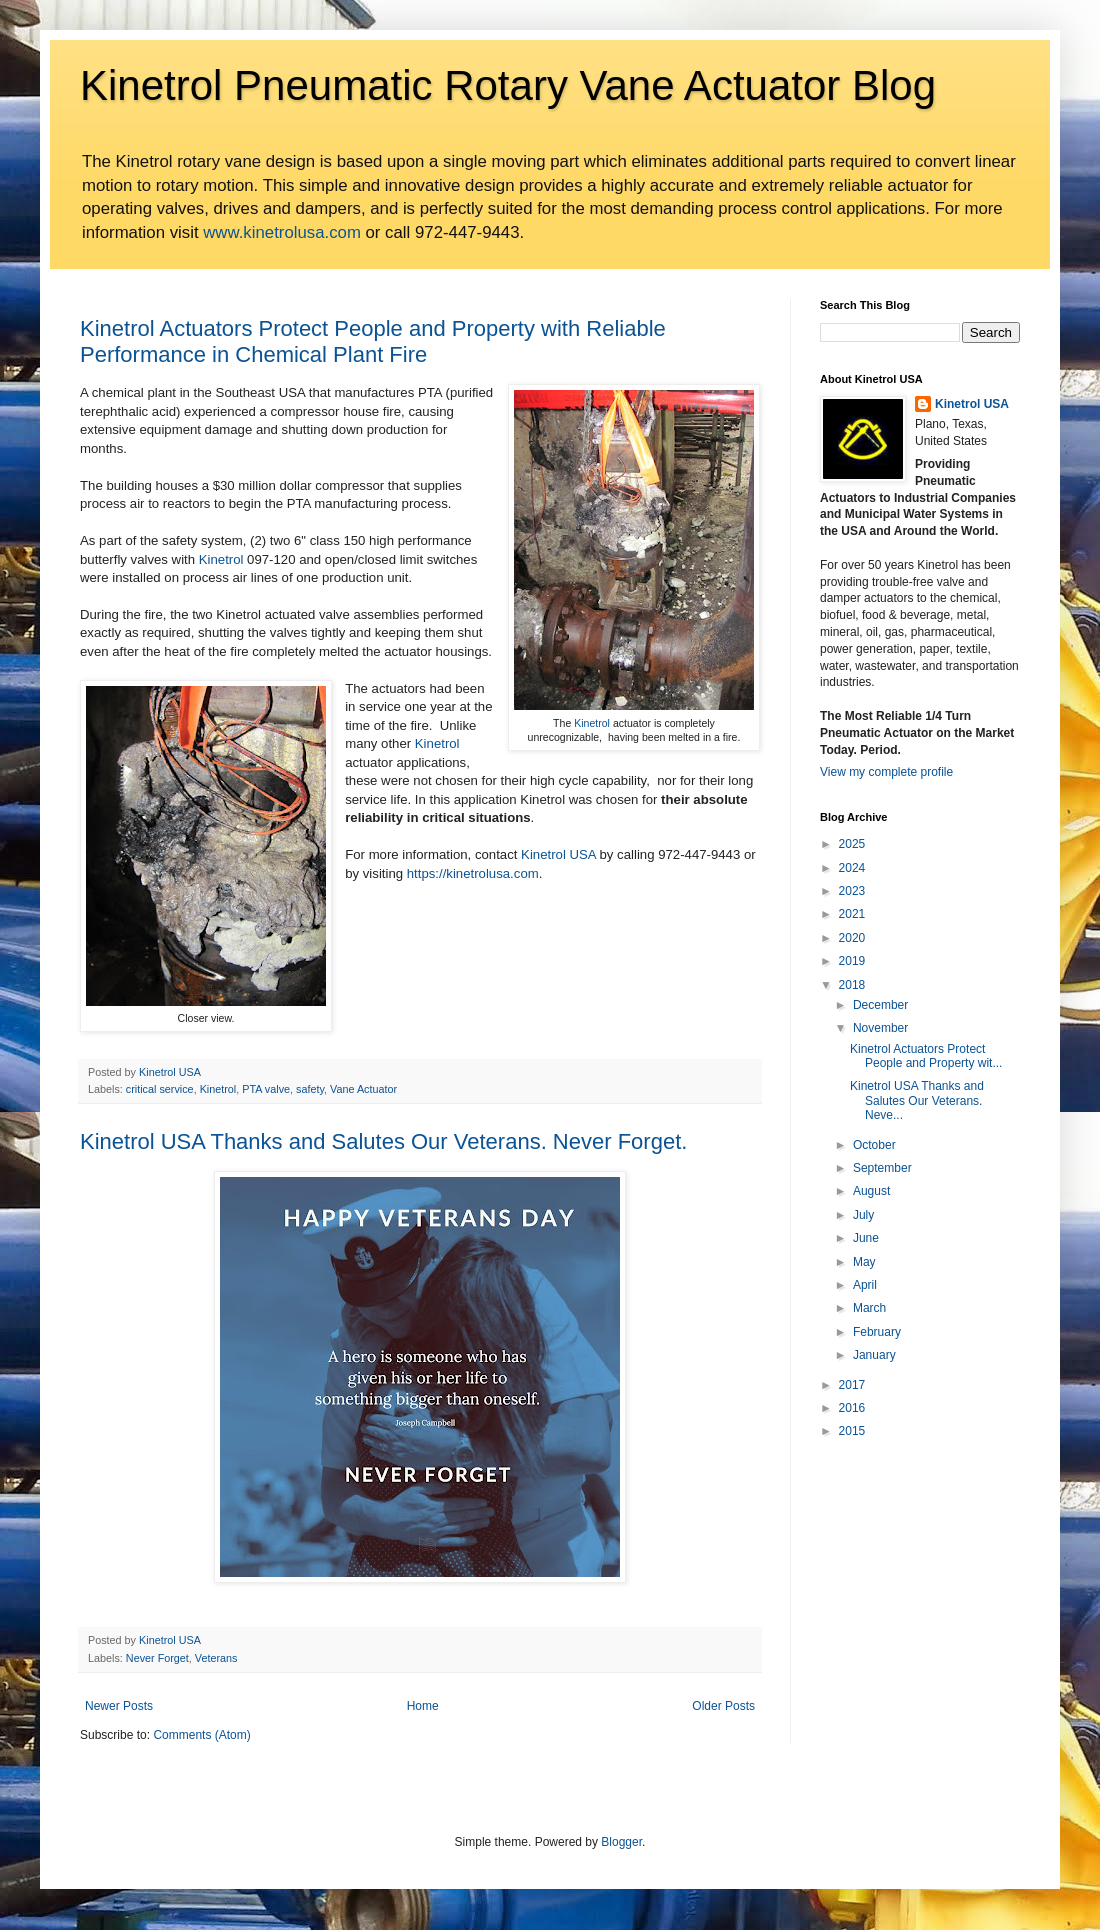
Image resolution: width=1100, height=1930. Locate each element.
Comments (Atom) (201, 1735)
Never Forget (157, 1658)
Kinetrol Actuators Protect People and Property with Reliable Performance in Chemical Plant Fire (373, 341)
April (865, 1285)
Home (423, 1706)
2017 (852, 1385)
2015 (852, 1431)
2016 (852, 1408)
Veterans (216, 1658)
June (866, 1238)
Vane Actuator (363, 1089)
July (863, 1215)
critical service (160, 1089)
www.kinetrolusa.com (282, 232)
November (880, 1028)
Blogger (621, 1842)
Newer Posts (119, 1706)
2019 (852, 961)
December (880, 1005)
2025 (852, 844)
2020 (852, 938)
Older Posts (723, 1706)
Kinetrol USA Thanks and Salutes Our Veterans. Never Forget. (383, 1141)
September (882, 1168)
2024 (852, 868)
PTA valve (266, 1089)
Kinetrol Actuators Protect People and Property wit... (926, 1056)
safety (310, 1089)
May (864, 1262)
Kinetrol (592, 723)
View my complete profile (886, 772)
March (869, 1308)
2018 (852, 985)
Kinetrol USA (558, 854)
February (877, 1332)
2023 (852, 891)
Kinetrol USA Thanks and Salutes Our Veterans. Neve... (917, 1100)
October (874, 1145)
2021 (852, 914)
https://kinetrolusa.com (473, 873)
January (874, 1355)
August (871, 1191)
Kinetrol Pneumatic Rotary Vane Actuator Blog (508, 85)
